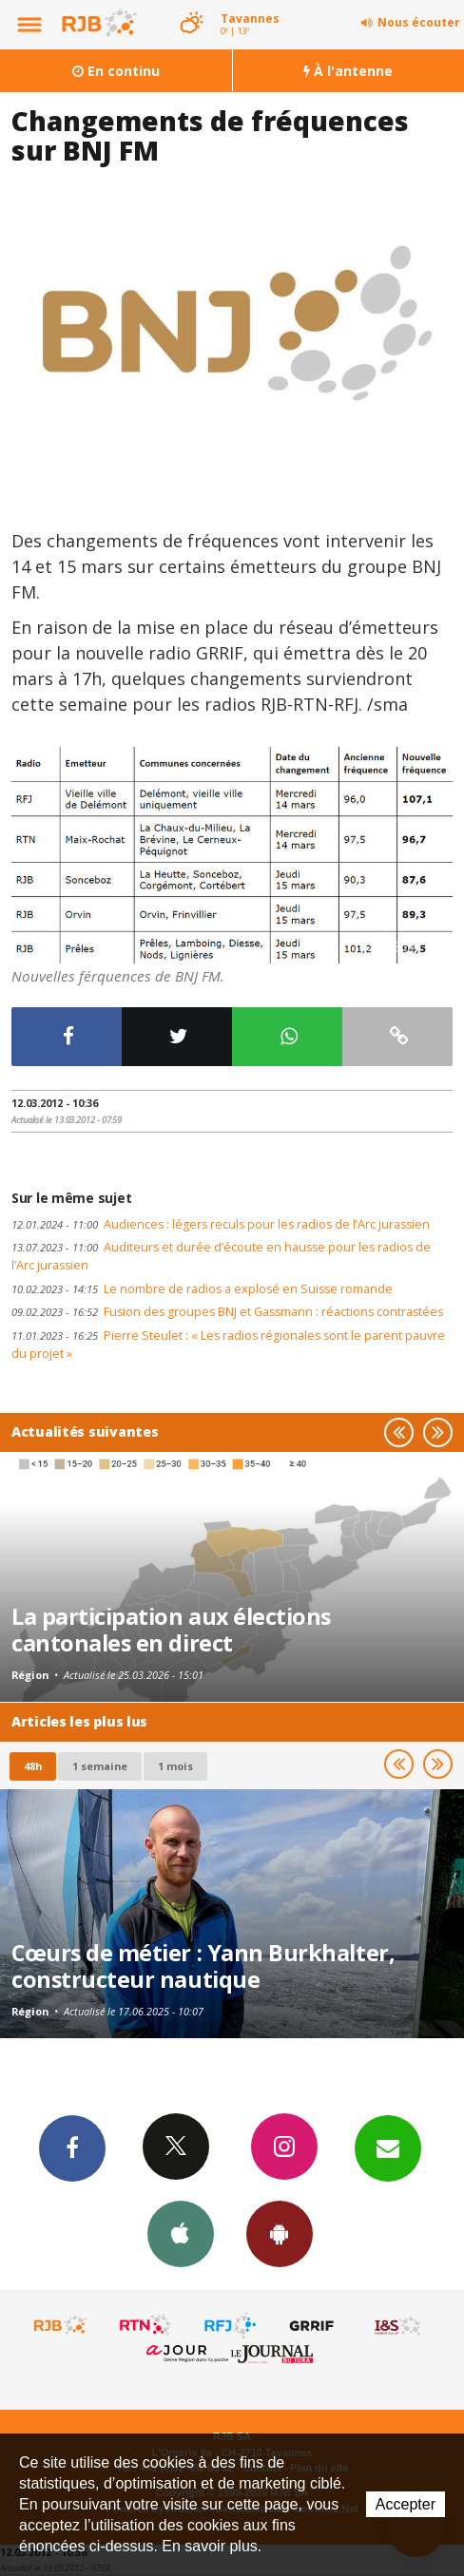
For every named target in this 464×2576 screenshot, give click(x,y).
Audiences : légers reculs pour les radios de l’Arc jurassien (220, 1224)
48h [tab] (33, 1766)
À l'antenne (348, 71)
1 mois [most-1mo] (175, 1766)
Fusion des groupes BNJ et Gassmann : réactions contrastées (227, 1312)
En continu (116, 71)
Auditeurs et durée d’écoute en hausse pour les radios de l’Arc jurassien (221, 1256)
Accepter (405, 2504)
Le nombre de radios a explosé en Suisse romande (202, 1289)
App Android (279, 2233)
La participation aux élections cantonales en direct (171, 1629)
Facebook (72, 2147)
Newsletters (388, 2147)
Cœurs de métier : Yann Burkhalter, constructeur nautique (203, 1965)
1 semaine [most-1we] (99, 1766)
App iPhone (180, 2233)
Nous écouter (418, 22)
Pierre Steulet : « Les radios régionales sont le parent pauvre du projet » (228, 1344)
